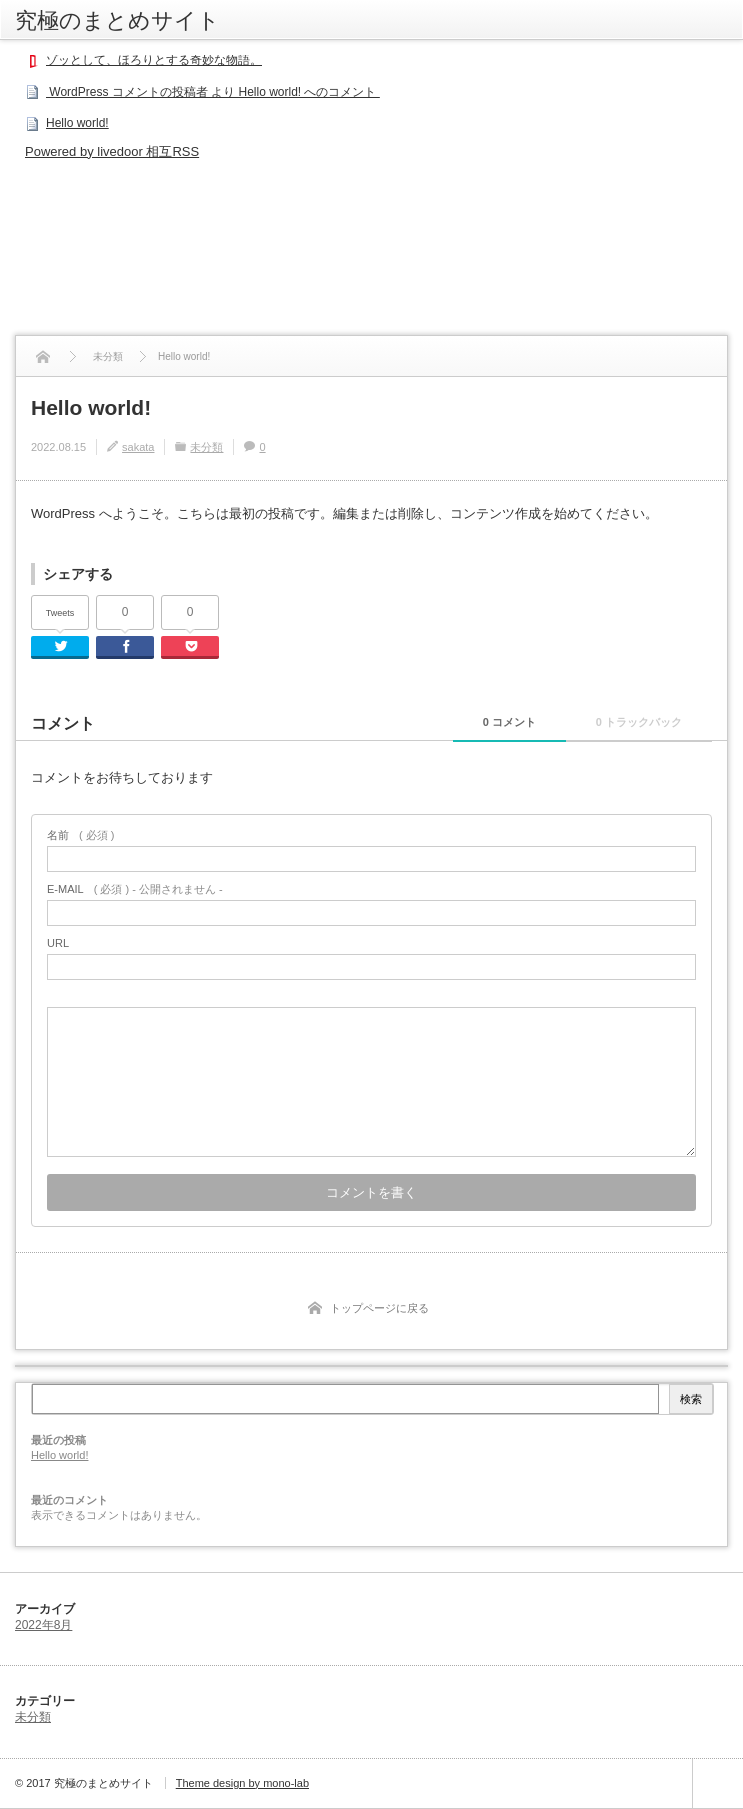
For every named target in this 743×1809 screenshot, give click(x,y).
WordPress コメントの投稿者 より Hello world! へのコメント (213, 92)
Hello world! (77, 123)
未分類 (206, 447)
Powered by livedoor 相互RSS (112, 151)
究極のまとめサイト (117, 20)
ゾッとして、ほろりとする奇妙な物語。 (154, 60)
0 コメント (509, 722)
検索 (691, 1399)
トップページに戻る (379, 1308)
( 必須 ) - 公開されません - (135, 889)
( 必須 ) (80, 835)
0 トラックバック (639, 722)
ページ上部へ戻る (717, 1783)
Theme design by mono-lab (242, 1783)
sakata (138, 447)
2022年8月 (43, 1625)
